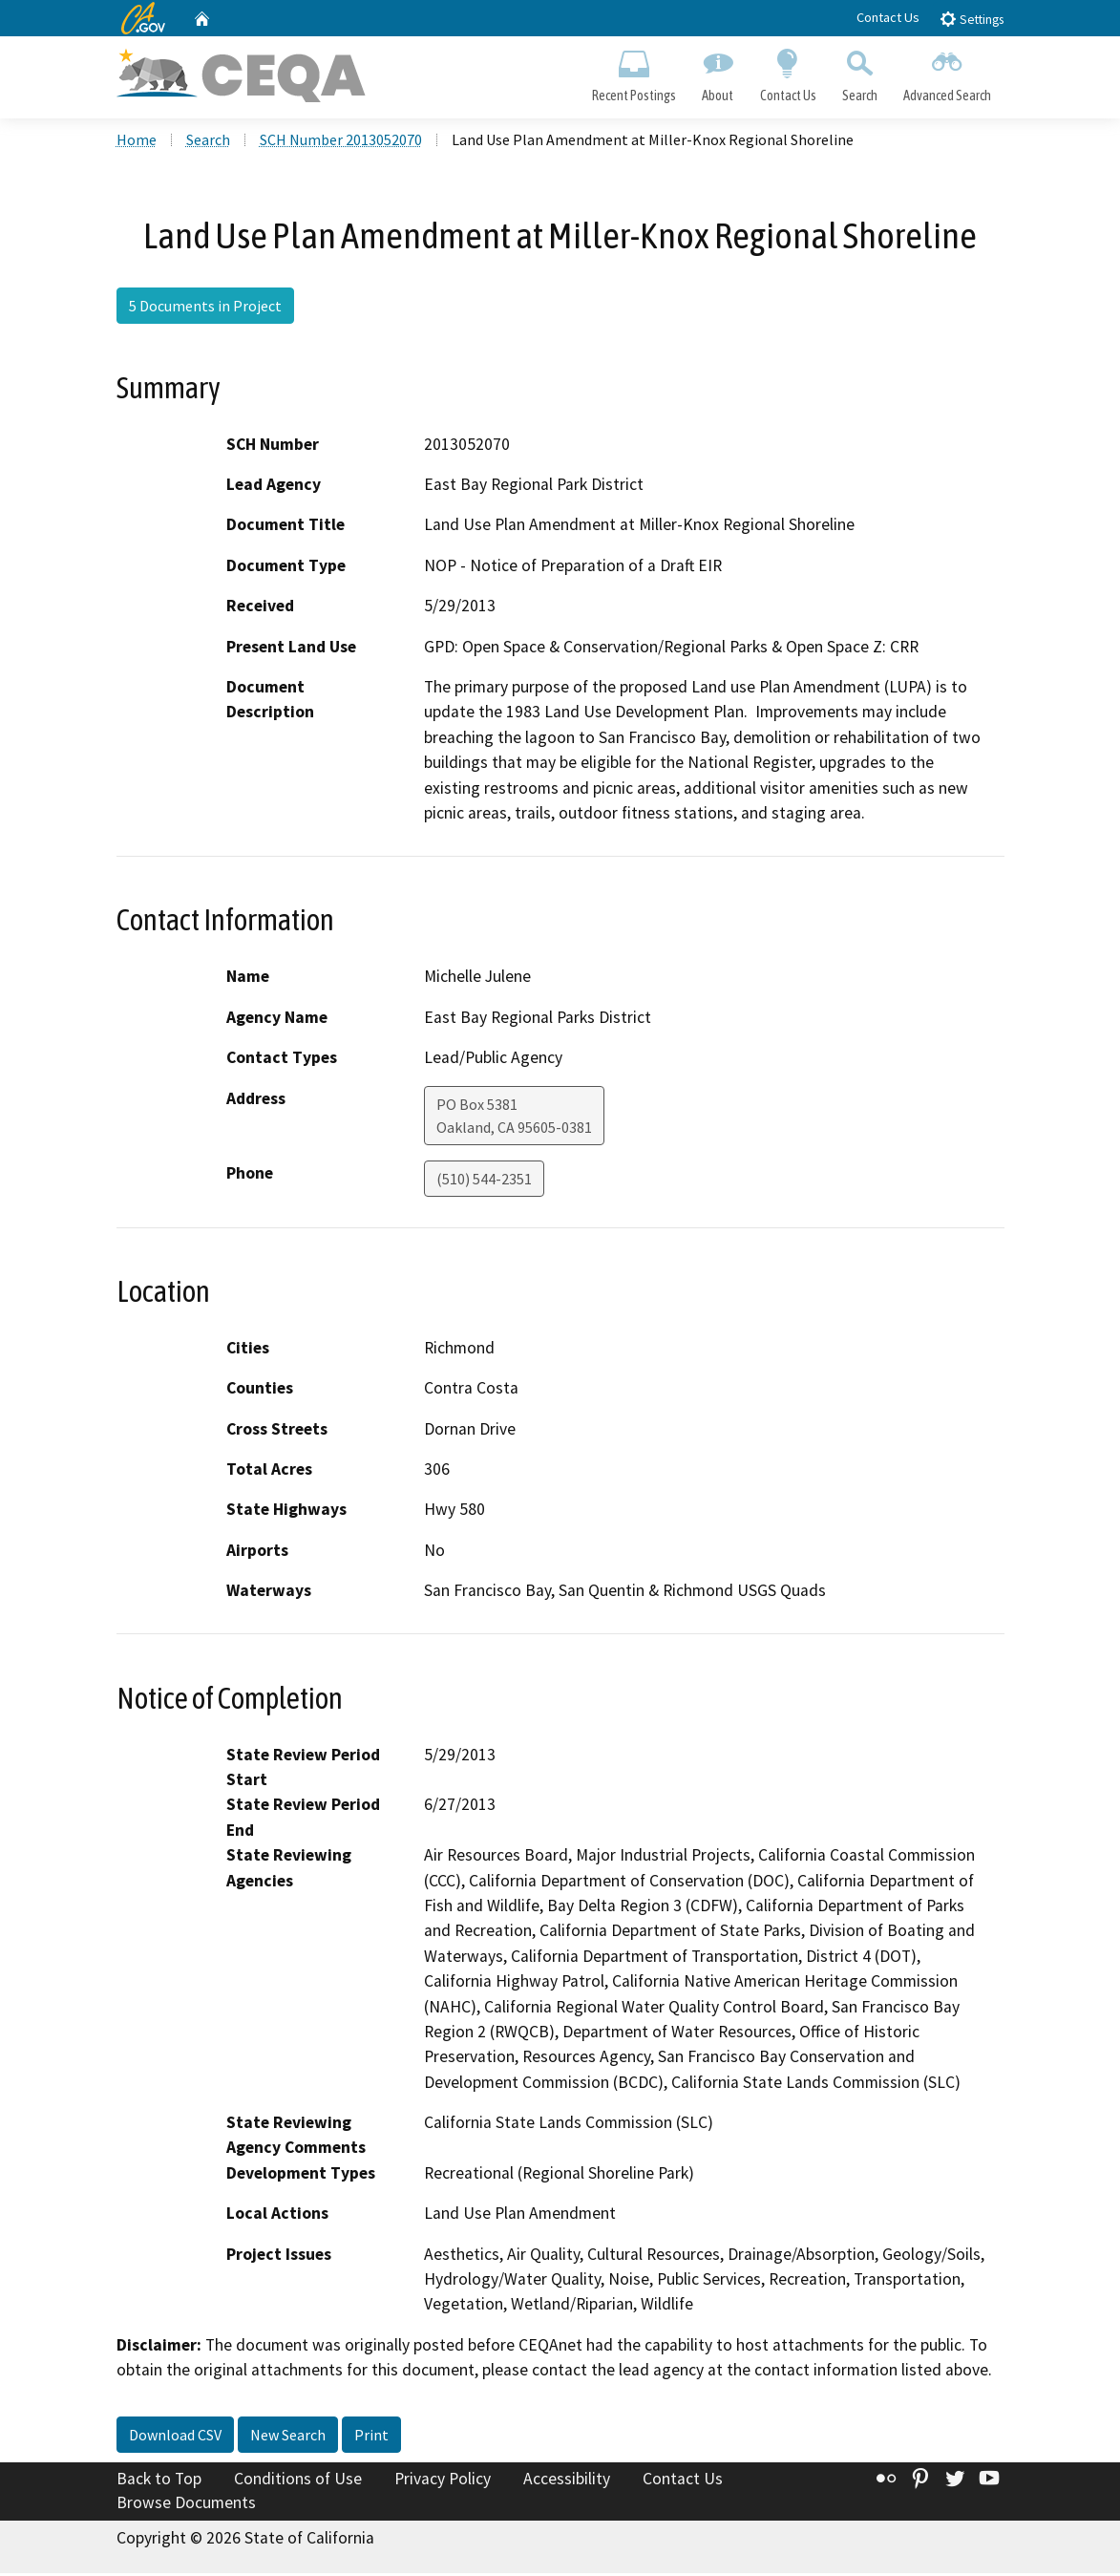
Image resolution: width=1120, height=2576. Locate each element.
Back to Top (158, 2480)
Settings (972, 19)
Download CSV (175, 2436)
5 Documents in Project (205, 308)
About (718, 72)
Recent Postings (634, 72)
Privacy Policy (442, 2480)
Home (136, 142)
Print (371, 2436)
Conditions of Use (298, 2480)
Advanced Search (946, 72)
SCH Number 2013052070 (341, 142)
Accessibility (566, 2480)
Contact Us (887, 17)
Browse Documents (186, 2505)
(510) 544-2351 (484, 1180)
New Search (288, 2436)
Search (859, 72)
